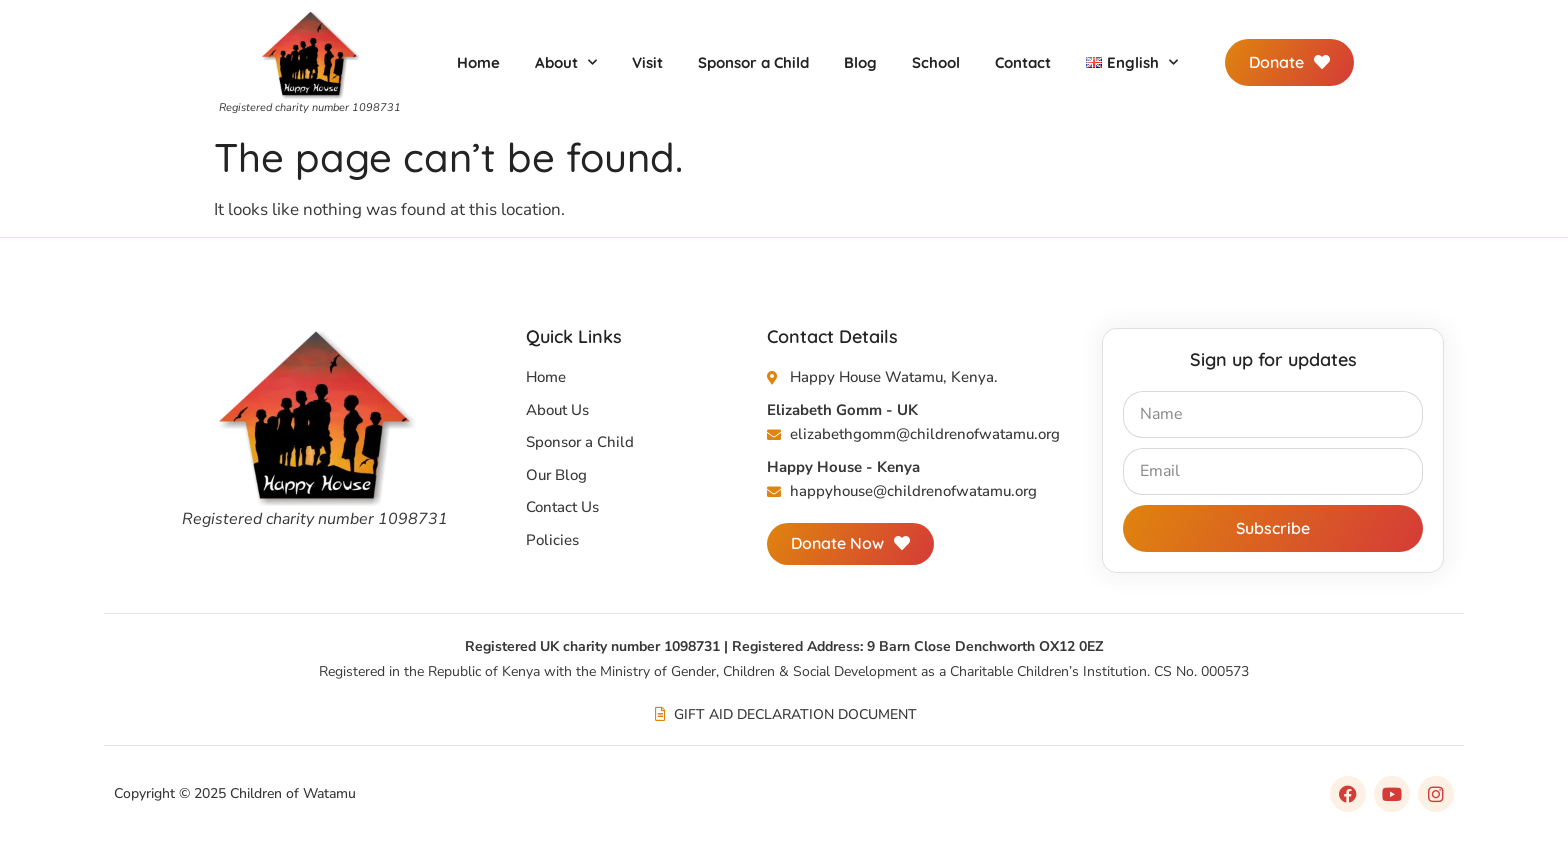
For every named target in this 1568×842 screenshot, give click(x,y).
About (566, 62)
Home (478, 62)
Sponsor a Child (753, 62)
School (936, 62)
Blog (860, 62)
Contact (1023, 62)
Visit (647, 62)
